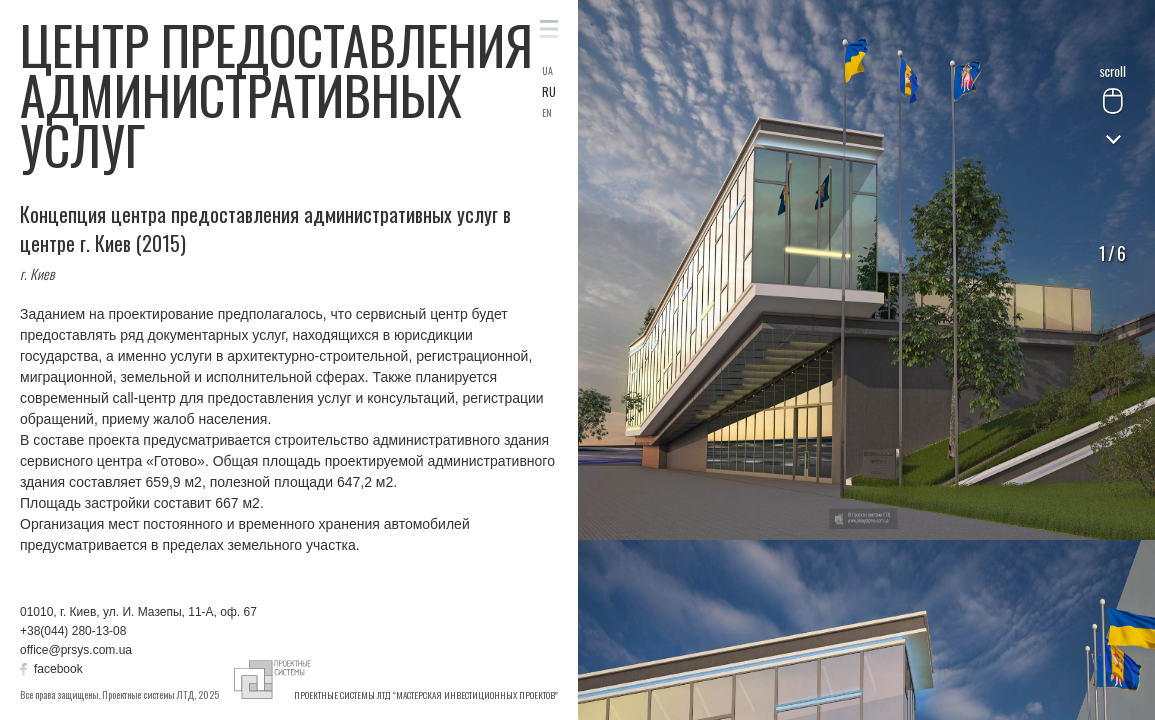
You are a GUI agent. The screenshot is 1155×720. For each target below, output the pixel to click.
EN (547, 113)
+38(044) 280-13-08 (73, 631)
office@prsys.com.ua (76, 650)
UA (547, 71)
